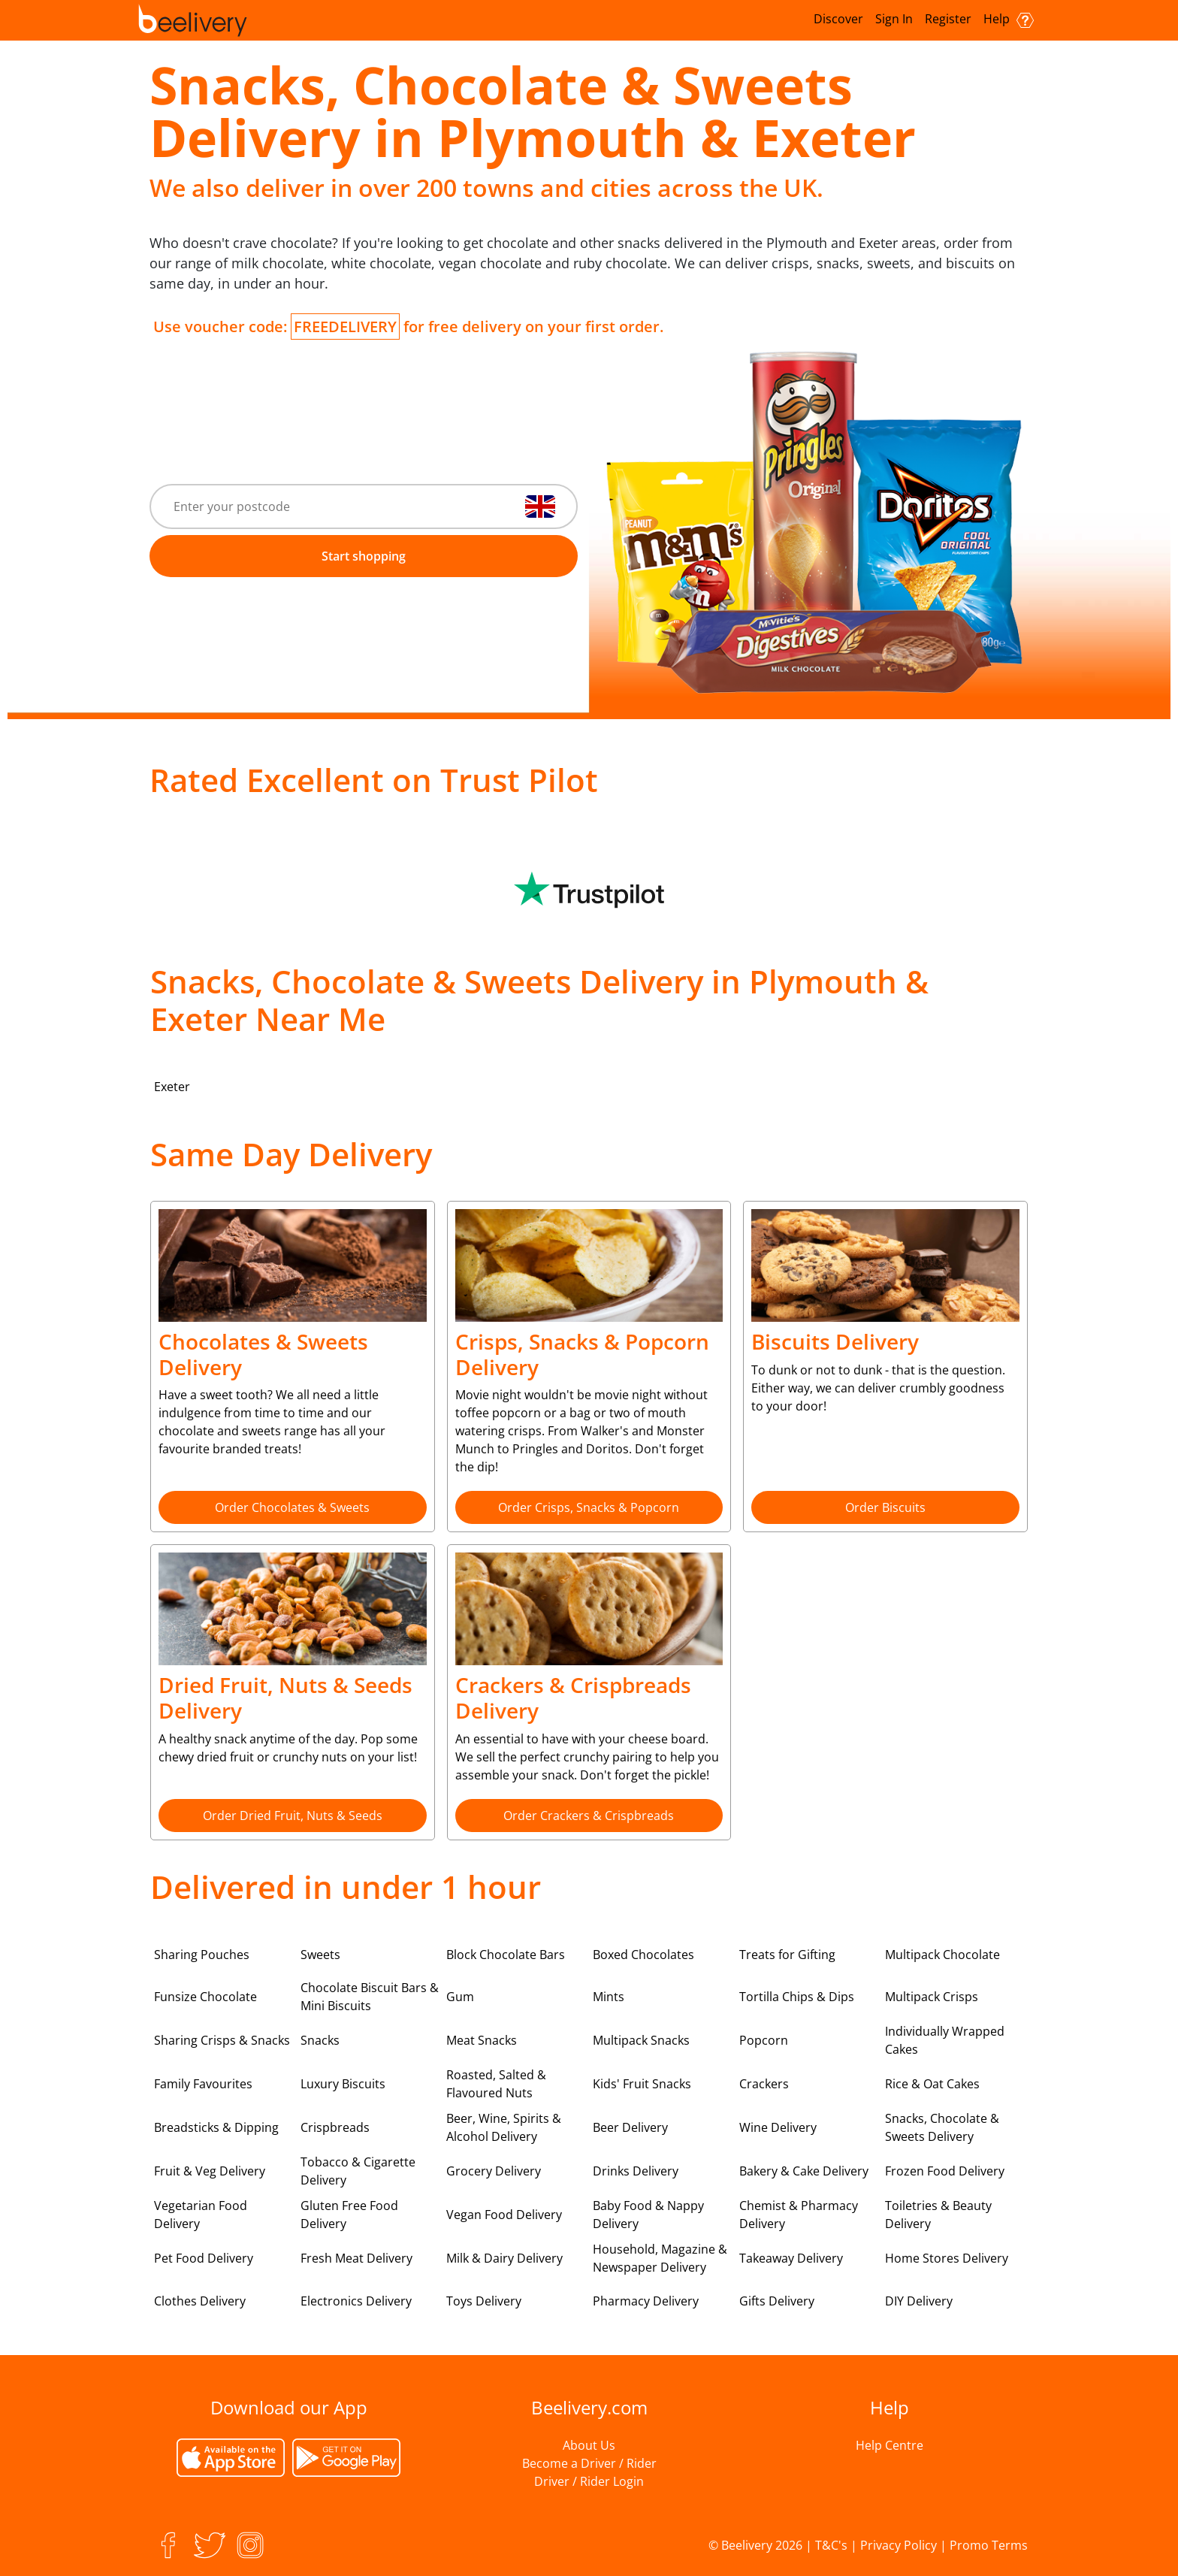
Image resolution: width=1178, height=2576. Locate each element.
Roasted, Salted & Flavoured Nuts (496, 2084)
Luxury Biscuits (343, 2084)
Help (1008, 19)
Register (948, 19)
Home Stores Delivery (946, 2258)
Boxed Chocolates (643, 1954)
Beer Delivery (630, 2127)
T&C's (831, 2545)
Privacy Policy (898, 2545)
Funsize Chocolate (205, 1996)
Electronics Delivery (356, 2301)
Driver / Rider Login (589, 2481)
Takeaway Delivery (791, 2258)
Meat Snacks (481, 2040)
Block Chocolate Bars (505, 1954)
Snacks (320, 2040)
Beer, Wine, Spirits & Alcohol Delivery (503, 2127)
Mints (608, 1996)
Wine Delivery (778, 2127)
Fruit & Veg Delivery (209, 2171)
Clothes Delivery (200, 2301)
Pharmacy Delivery (646, 2301)
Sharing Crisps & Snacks (222, 2040)
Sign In (894, 19)
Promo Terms (989, 2545)
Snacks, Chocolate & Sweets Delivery (942, 2127)
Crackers (764, 2084)
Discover (838, 19)
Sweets (320, 1954)
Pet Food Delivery (203, 2258)
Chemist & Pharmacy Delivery (798, 2214)
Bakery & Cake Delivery (803, 2171)
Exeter (172, 1086)
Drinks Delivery (635, 2171)
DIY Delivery (919, 2301)
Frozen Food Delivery (944, 2171)
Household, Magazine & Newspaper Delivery (660, 2258)
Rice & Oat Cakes (932, 2084)
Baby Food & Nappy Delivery (648, 2214)
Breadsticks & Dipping (216, 2127)
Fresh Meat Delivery (356, 2258)
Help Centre (889, 2445)
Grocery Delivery (493, 2171)
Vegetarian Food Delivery (200, 2214)
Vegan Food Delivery (504, 2214)
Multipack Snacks (641, 2040)
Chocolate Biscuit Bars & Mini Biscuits (370, 1996)
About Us (589, 2445)
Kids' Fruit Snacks (642, 2084)
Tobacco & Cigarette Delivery (358, 2171)
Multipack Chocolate (942, 1954)
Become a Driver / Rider (589, 2463)
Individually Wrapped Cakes (944, 2040)
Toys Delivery (483, 2301)
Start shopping (364, 556)
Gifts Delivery (776, 2301)
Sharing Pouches (201, 1954)
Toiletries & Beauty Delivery (938, 2214)
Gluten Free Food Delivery (349, 2214)
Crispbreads (335, 2127)
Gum (460, 1996)
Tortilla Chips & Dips (796, 1996)
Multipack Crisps (931, 1996)
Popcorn (763, 2040)
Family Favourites (203, 2084)
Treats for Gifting (787, 1954)
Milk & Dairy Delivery (504, 2258)
